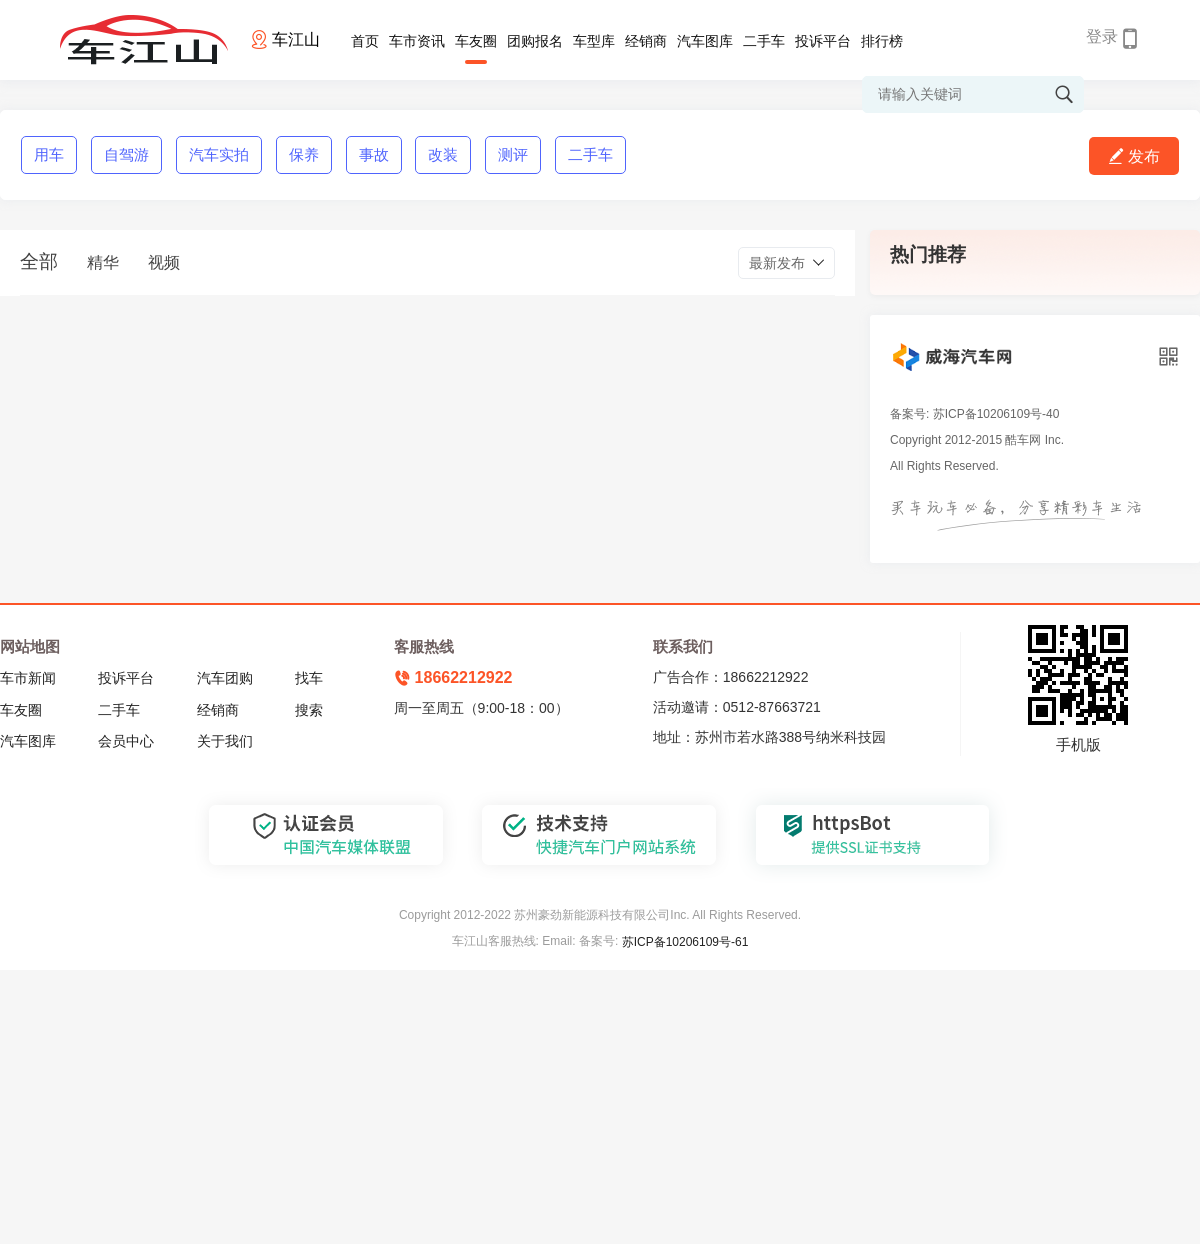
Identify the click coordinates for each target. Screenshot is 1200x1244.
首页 (365, 41)
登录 (1102, 36)
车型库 (594, 41)
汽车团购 (225, 678)
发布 (1134, 156)
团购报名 (535, 41)
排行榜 (882, 41)
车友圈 (476, 41)
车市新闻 (28, 678)
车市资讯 (417, 41)
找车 (309, 678)
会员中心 (126, 741)
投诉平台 (823, 41)
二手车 (764, 41)
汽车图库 (705, 41)
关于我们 (225, 741)
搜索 (309, 710)
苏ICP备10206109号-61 (685, 942)
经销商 (646, 41)
